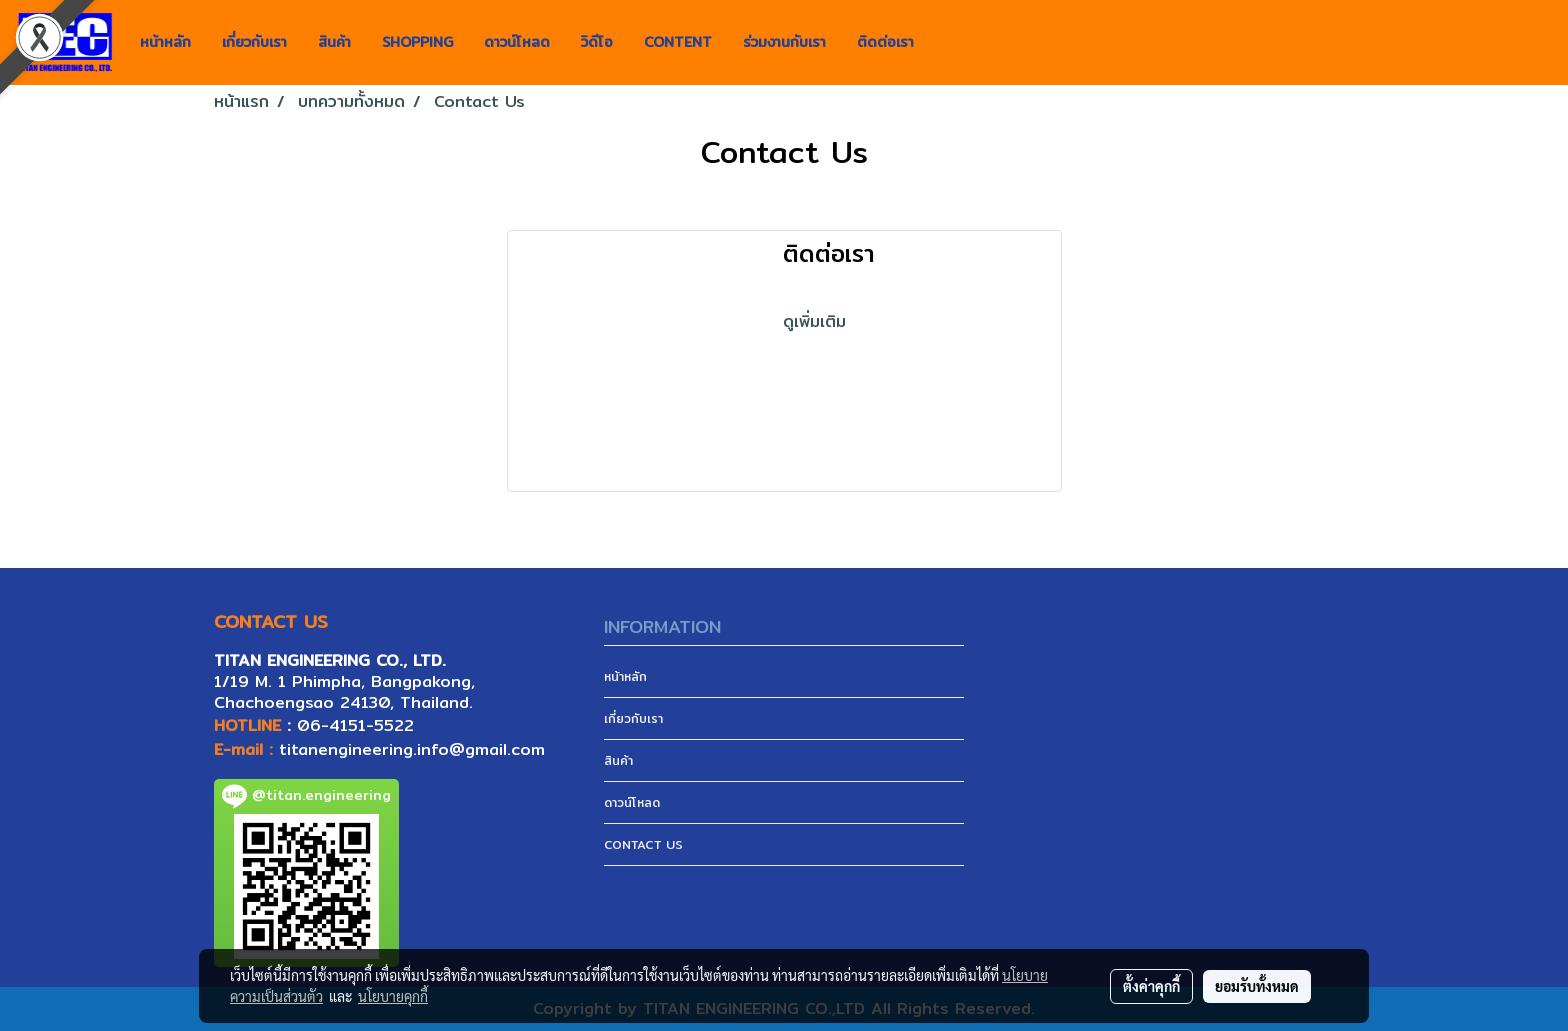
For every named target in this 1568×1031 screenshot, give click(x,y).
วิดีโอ (597, 42)
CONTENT (678, 42)
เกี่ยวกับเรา (254, 42)
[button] (947, 43)
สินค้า (334, 42)
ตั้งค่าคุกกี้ (1151, 986)
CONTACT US (643, 844)
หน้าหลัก (165, 42)
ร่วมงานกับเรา (784, 42)
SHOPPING (417, 42)
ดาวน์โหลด (517, 42)
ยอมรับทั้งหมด (1257, 986)
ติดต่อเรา (885, 42)
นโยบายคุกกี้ (393, 996)
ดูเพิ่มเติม (817, 321)
